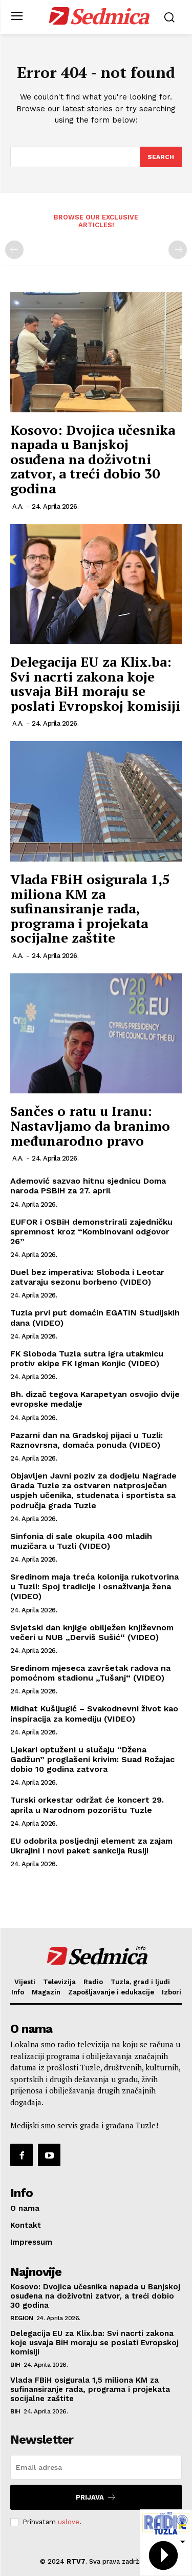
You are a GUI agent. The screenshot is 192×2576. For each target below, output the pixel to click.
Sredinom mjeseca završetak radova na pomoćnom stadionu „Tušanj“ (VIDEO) (90, 1673)
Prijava (96, 2497)
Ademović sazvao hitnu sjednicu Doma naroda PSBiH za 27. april (88, 1185)
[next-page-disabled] (177, 250)
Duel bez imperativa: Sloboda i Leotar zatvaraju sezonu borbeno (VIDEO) (87, 1277)
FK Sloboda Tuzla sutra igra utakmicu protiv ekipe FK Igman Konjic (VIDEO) (86, 1358)
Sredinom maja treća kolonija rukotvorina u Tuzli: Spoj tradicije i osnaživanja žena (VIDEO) (94, 1586)
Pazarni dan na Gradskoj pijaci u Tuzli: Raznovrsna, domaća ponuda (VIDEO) (86, 1440)
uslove (68, 2522)
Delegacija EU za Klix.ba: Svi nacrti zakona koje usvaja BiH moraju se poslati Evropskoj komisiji (95, 683)
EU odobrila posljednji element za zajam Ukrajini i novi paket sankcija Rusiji (91, 1845)
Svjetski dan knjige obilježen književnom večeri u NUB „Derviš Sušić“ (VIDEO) (92, 1632)
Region (21, 2318)
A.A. (18, 506)
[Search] (161, 157)
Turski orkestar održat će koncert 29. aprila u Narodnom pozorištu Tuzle (87, 1804)
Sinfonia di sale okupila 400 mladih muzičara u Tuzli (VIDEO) (81, 1541)
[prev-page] (14, 250)
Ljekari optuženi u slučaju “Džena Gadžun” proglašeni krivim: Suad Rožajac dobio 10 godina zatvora (92, 1759)
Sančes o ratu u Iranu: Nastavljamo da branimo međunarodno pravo (90, 1125)
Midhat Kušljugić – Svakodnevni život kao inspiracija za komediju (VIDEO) (94, 1713)
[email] (96, 2467)
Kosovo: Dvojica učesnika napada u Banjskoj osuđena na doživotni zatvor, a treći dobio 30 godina (92, 459)
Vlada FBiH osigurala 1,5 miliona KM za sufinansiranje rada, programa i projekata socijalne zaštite (90, 908)
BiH (15, 2364)
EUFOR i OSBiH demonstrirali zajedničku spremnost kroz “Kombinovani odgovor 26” (91, 1231)
